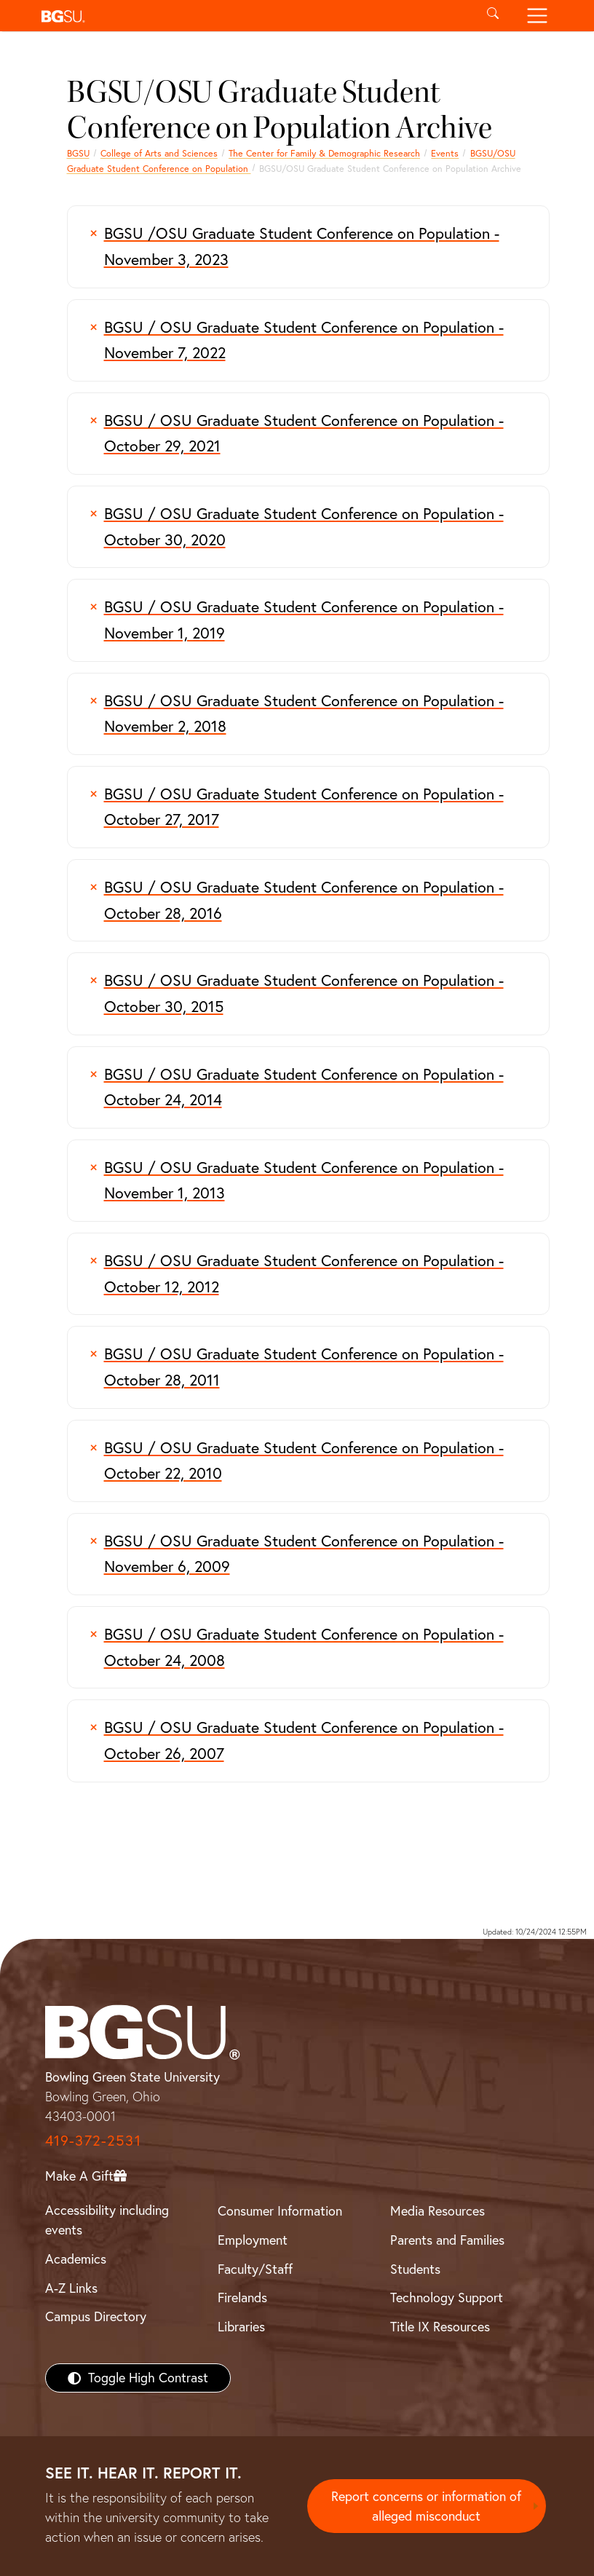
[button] (253, 16)
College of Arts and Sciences (159, 153)
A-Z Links (71, 2288)
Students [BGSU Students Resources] (415, 2269)
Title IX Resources (440, 2326)
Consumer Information (280, 2210)
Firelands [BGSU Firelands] (242, 2297)
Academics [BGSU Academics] (75, 2259)
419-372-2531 (93, 2140)
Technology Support (446, 2297)
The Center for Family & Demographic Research (324, 153)
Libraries (241, 2326)
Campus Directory (95, 2316)
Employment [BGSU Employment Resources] (253, 2240)
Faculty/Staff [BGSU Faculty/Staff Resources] (255, 2269)
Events (445, 153)
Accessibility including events (107, 2220)
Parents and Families (447, 2240)
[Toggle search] (493, 15)
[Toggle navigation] (537, 15)
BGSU (78, 153)
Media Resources (437, 2210)
